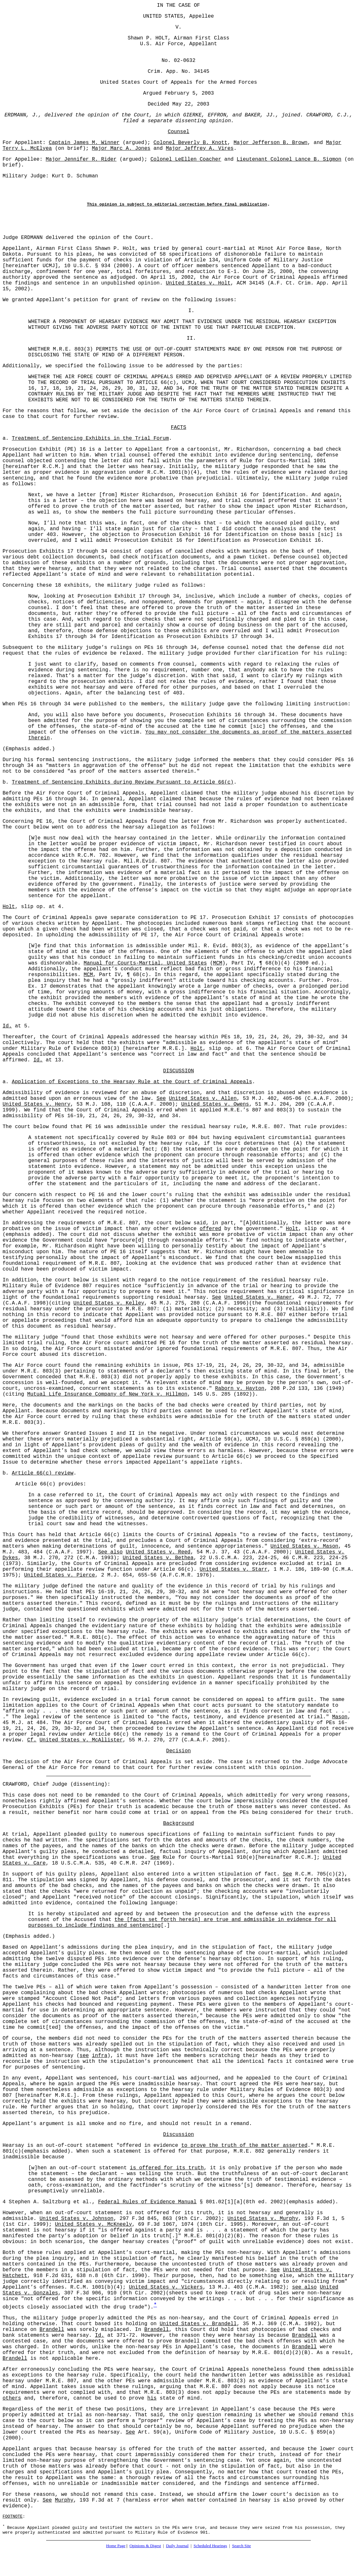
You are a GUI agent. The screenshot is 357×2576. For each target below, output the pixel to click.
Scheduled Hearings (210, 2545)
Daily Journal (177, 2545)
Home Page (115, 2545)
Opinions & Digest (145, 2545)
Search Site (241, 2545)
